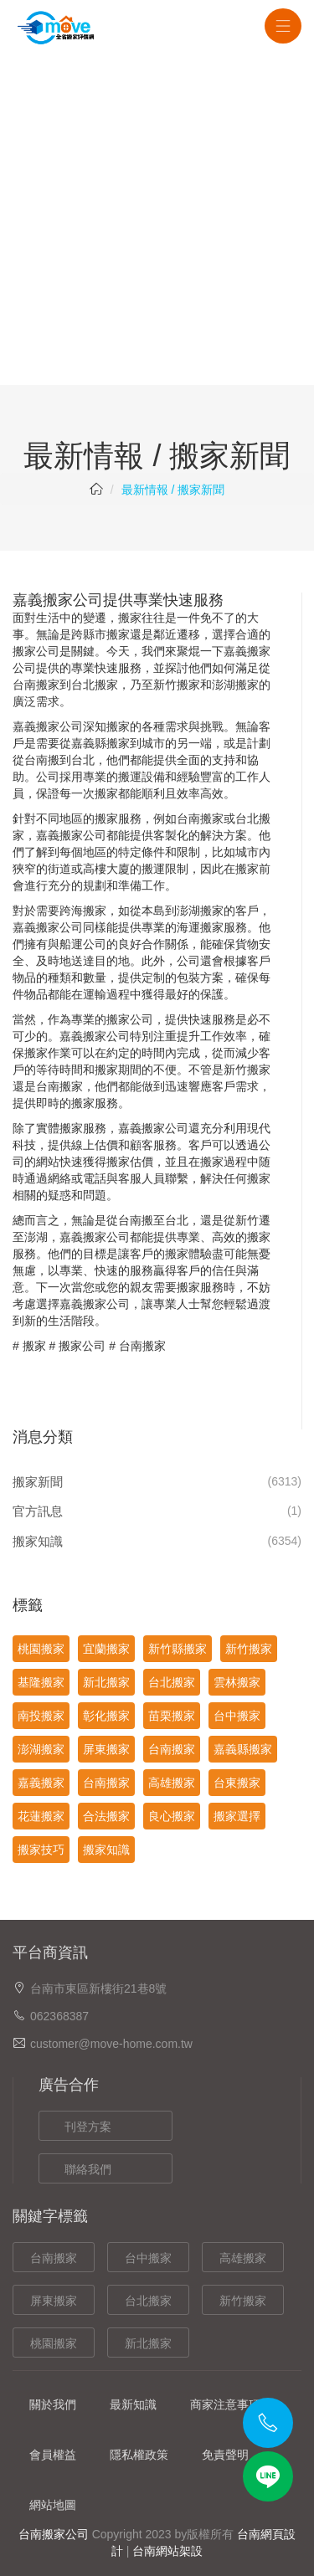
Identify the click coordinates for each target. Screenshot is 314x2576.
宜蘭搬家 (106, 1648)
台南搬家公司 (53, 2534)
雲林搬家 (237, 1682)
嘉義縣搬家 (100, 743)
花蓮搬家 (41, 1816)
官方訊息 (38, 1511)
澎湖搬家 (41, 1749)
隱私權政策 (139, 2454)
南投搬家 (41, 1715)
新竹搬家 (248, 1648)
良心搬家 (171, 1816)
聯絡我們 (87, 2169)
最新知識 (133, 2404)
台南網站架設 (167, 2551)
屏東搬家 (106, 1749)
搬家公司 (82, 1345)
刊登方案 (87, 2126)
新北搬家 (106, 1682)
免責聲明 (225, 2454)
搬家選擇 (237, 1816)
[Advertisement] (157, 220)
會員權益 (52, 2454)
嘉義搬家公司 (48, 726)
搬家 (34, 1345)
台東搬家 (237, 1782)
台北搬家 (171, 1682)
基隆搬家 (41, 1682)
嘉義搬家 (247, 651)
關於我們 (52, 2404)
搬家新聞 (38, 1482)
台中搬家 (237, 1715)
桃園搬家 (41, 1648)
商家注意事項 (225, 2404)
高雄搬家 (171, 1782)
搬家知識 (38, 1541)
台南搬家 (36, 684)
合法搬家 (106, 1816)
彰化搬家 (106, 1715)
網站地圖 (52, 2505)
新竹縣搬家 (177, 1648)
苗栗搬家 (171, 1715)
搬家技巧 (41, 1849)
